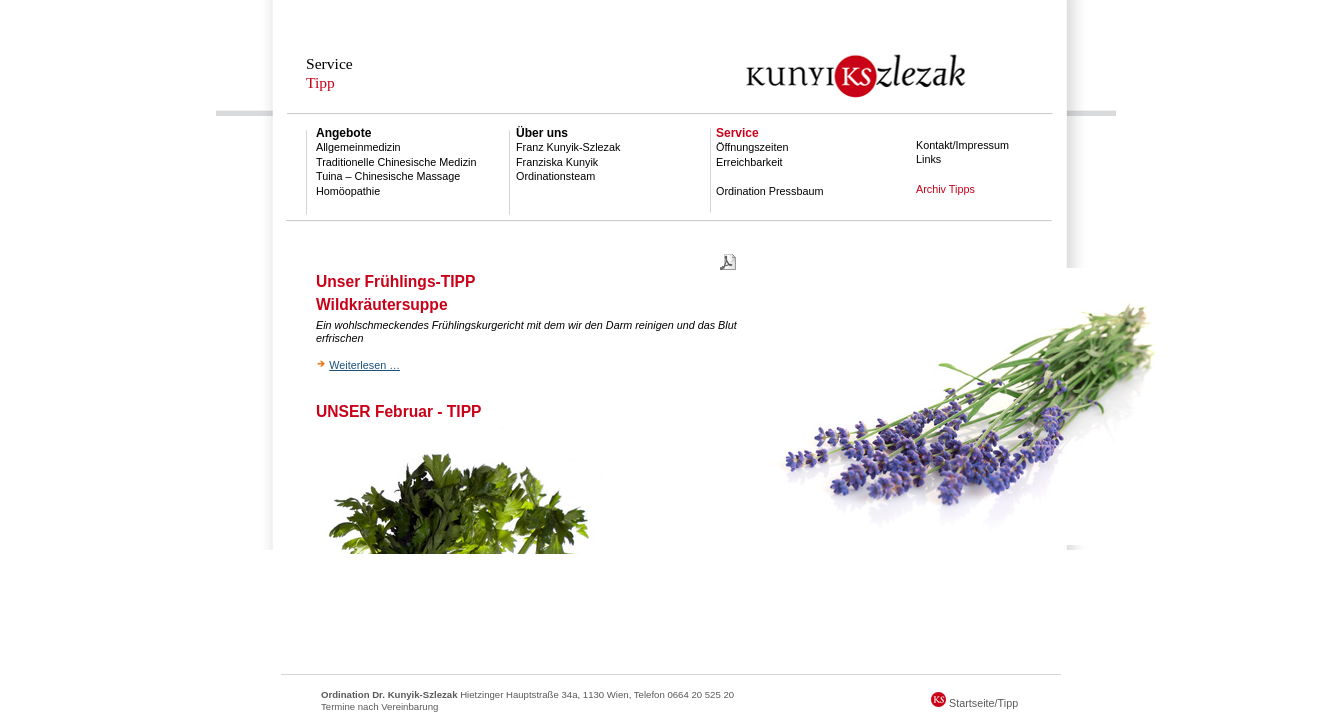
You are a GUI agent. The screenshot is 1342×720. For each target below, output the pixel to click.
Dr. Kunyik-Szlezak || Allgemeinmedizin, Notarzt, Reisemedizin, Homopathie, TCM (671, 58)
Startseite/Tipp (974, 703)
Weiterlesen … (364, 365)
